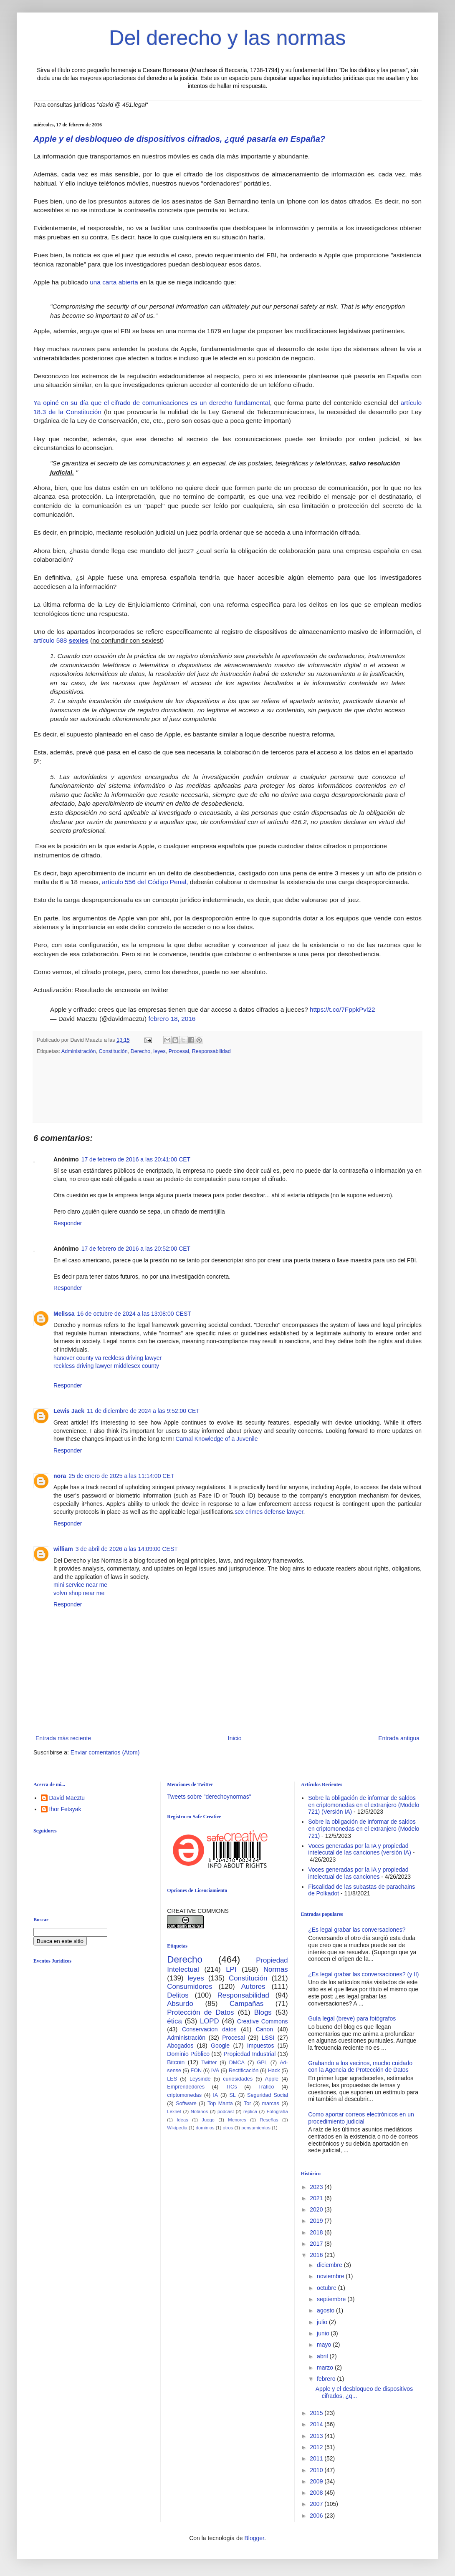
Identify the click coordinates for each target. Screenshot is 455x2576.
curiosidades (238, 2079)
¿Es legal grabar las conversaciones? (356, 1929)
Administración (78, 1051)
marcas (270, 2103)
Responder (67, 1223)
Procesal (179, 1051)
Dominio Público (188, 2054)
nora (59, 1476)
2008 (317, 2492)
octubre (327, 2287)
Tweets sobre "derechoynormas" (209, 1796)
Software (186, 2103)
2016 (317, 2255)
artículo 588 (61, 640)
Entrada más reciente (63, 1738)
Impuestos (260, 2045)
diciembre (330, 2265)
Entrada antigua (399, 1738)
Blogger (254, 2538)
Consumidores (189, 1986)
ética (174, 2021)
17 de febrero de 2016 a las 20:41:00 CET (136, 1159)
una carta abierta (114, 282)
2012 (317, 2447)
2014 (317, 2424)
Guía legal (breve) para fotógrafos (352, 2018)
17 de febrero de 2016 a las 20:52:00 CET (136, 1248)
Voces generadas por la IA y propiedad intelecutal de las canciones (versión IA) (359, 1849)
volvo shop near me (78, 1593)
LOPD (209, 2021)
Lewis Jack (68, 1410)
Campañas (246, 2004)
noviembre (331, 2276)
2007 (317, 2504)
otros (227, 2127)
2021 (317, 2198)
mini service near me (80, 1584)
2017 (317, 2243)
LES (172, 2079)
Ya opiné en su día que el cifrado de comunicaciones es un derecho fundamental (151, 402)
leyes (159, 1051)
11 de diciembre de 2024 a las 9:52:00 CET (143, 1410)
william (63, 1549)
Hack (274, 2070)
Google (220, 2045)
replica (250, 2111)
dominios (205, 2127)
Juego (208, 2119)
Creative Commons (262, 2021)
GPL (262, 2063)
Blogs (263, 2012)
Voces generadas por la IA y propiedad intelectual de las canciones (358, 1873)
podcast (225, 2111)
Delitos (177, 1995)
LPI (231, 1969)
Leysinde (200, 2079)
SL (232, 2095)
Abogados (180, 2045)
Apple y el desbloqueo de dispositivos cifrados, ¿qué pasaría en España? (179, 138)
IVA (215, 2070)
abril (323, 2356)
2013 (317, 2436)
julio (323, 2322)
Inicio (235, 1738)
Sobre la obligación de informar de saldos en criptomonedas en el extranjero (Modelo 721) (363, 1828)
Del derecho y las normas (227, 38)
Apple (271, 2079)
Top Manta (220, 2103)
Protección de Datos (200, 2012)
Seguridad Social (267, 2095)
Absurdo (180, 2004)
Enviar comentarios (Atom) (105, 1752)
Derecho (141, 1051)
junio (324, 2333)
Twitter (209, 2063)
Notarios (199, 2111)
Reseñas (269, 2119)
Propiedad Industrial (249, 2054)
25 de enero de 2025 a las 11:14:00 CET (121, 1476)
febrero (327, 2378)
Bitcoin (176, 2062)
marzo (326, 2367)
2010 (317, 2470)
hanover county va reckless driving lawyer (107, 1358)
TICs (231, 2087)
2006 (317, 2515)
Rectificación (243, 2070)
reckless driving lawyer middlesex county (106, 1365)
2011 (317, 2458)
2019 (317, 2220)
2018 (317, 2232)
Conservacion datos (209, 2029)
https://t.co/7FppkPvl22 (342, 1009)
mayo (325, 2344)
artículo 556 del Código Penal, (145, 881)
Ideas (182, 2119)
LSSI (268, 2037)
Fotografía (277, 2111)
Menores (237, 2119)
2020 (317, 2209)
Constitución (113, 1051)
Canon (264, 2029)
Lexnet (174, 2111)
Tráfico (266, 2087)
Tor (247, 2103)
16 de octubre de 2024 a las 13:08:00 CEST (134, 1313)
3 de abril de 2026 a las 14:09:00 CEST (127, 1549)
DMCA (237, 2063)
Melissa (64, 1313)
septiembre (332, 2299)
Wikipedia (177, 2127)
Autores (253, 1986)
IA (215, 2095)
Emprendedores (186, 2087)
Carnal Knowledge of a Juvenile (217, 1438)
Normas (275, 1969)
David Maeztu (67, 1797)
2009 (317, 2481)
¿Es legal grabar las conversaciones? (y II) (363, 1974)
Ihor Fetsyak (65, 1809)
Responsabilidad (211, 1051)
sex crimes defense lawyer (269, 1511)
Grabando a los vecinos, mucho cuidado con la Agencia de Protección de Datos (360, 2066)
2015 (317, 2413)
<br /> (97, 2038)
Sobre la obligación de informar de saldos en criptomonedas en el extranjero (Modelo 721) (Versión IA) (363, 1804)
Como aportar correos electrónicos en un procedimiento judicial (361, 2118)
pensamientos (255, 2127)
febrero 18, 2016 (171, 1018)
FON (196, 2070)
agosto (326, 2310)
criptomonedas (184, 2095)
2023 (317, 2187)
